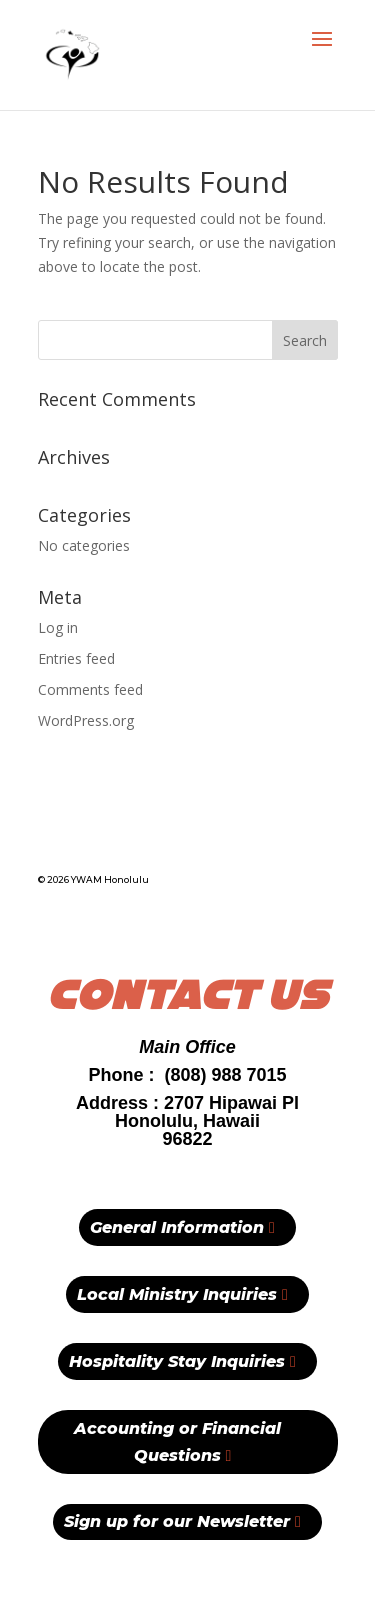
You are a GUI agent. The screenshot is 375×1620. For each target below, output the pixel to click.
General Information (177, 1227)
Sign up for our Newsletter (177, 1521)
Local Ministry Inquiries (177, 1294)
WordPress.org (86, 720)
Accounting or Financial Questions (177, 1442)
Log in (58, 627)
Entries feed (76, 658)
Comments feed (90, 689)
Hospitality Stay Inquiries (177, 1361)
